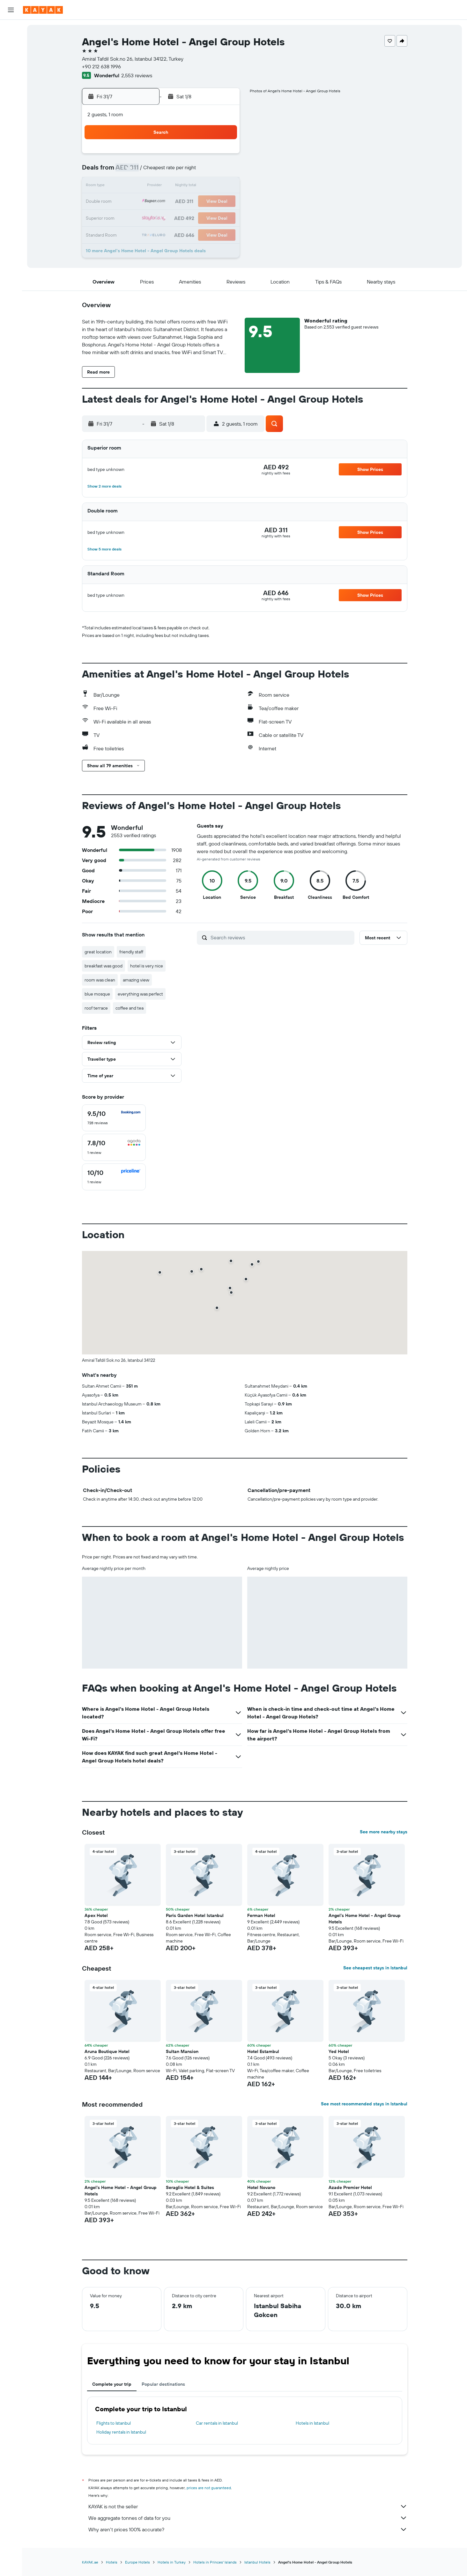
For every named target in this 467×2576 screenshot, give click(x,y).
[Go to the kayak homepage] (43, 10)
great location (98, 952)
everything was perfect (140, 994)
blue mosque (97, 994)
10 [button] (208, 171)
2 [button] (192, 156)
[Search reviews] (281, 937)
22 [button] (177, 202)
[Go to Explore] (11, 74)
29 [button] (177, 217)
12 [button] (131, 186)
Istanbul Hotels (257, 2562)
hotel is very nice (146, 966)
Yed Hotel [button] (339, 2051)
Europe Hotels (137, 2562)
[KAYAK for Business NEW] (11, 101)
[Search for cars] (11, 56)
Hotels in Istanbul (312, 2423)
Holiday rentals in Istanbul (121, 2432)
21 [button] (161, 202)
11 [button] (223, 171)
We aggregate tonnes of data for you (247, 2518)
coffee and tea (129, 1008)
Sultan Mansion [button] (182, 2051)
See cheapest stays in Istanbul (375, 1968)
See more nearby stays (383, 1832)
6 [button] (146, 171)
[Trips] (11, 119)
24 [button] (208, 202)
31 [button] (207, 217)
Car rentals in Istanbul (217, 2423)
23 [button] (192, 202)
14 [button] (161, 186)
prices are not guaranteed (209, 2487)
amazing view (136, 980)
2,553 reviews (136, 75)
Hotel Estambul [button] (263, 2051)
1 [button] (177, 156)
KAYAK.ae (90, 2562)
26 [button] (131, 217)
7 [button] (161, 171)
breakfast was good (103, 966)
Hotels (111, 2562)
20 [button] (146, 202)
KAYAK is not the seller (247, 2506)
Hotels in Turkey (172, 2562)
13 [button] (146, 186)
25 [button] (223, 202)
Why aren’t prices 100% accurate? (247, 2529)
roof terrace (96, 1008)
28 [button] (162, 217)
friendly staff (131, 952)
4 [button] (223, 156)
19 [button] (131, 202)
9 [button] (192, 171)
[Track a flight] (11, 87)
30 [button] (192, 217)
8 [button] (177, 171)
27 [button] (146, 217)
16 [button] (192, 186)
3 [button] (207, 156)
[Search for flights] (11, 29)
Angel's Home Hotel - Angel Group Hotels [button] (365, 1919)
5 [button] (131, 171)
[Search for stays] (11, 42)
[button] (11, 10)
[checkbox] (114, 1117)
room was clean (100, 980)
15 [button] (177, 186)
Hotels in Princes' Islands (215, 2562)
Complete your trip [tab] (111, 2384)
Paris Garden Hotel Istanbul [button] (195, 1915)
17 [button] (207, 186)
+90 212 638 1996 (101, 66)
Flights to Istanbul (113, 2423)
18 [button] (223, 186)
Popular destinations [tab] (163, 2384)
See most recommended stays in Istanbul (364, 2104)
